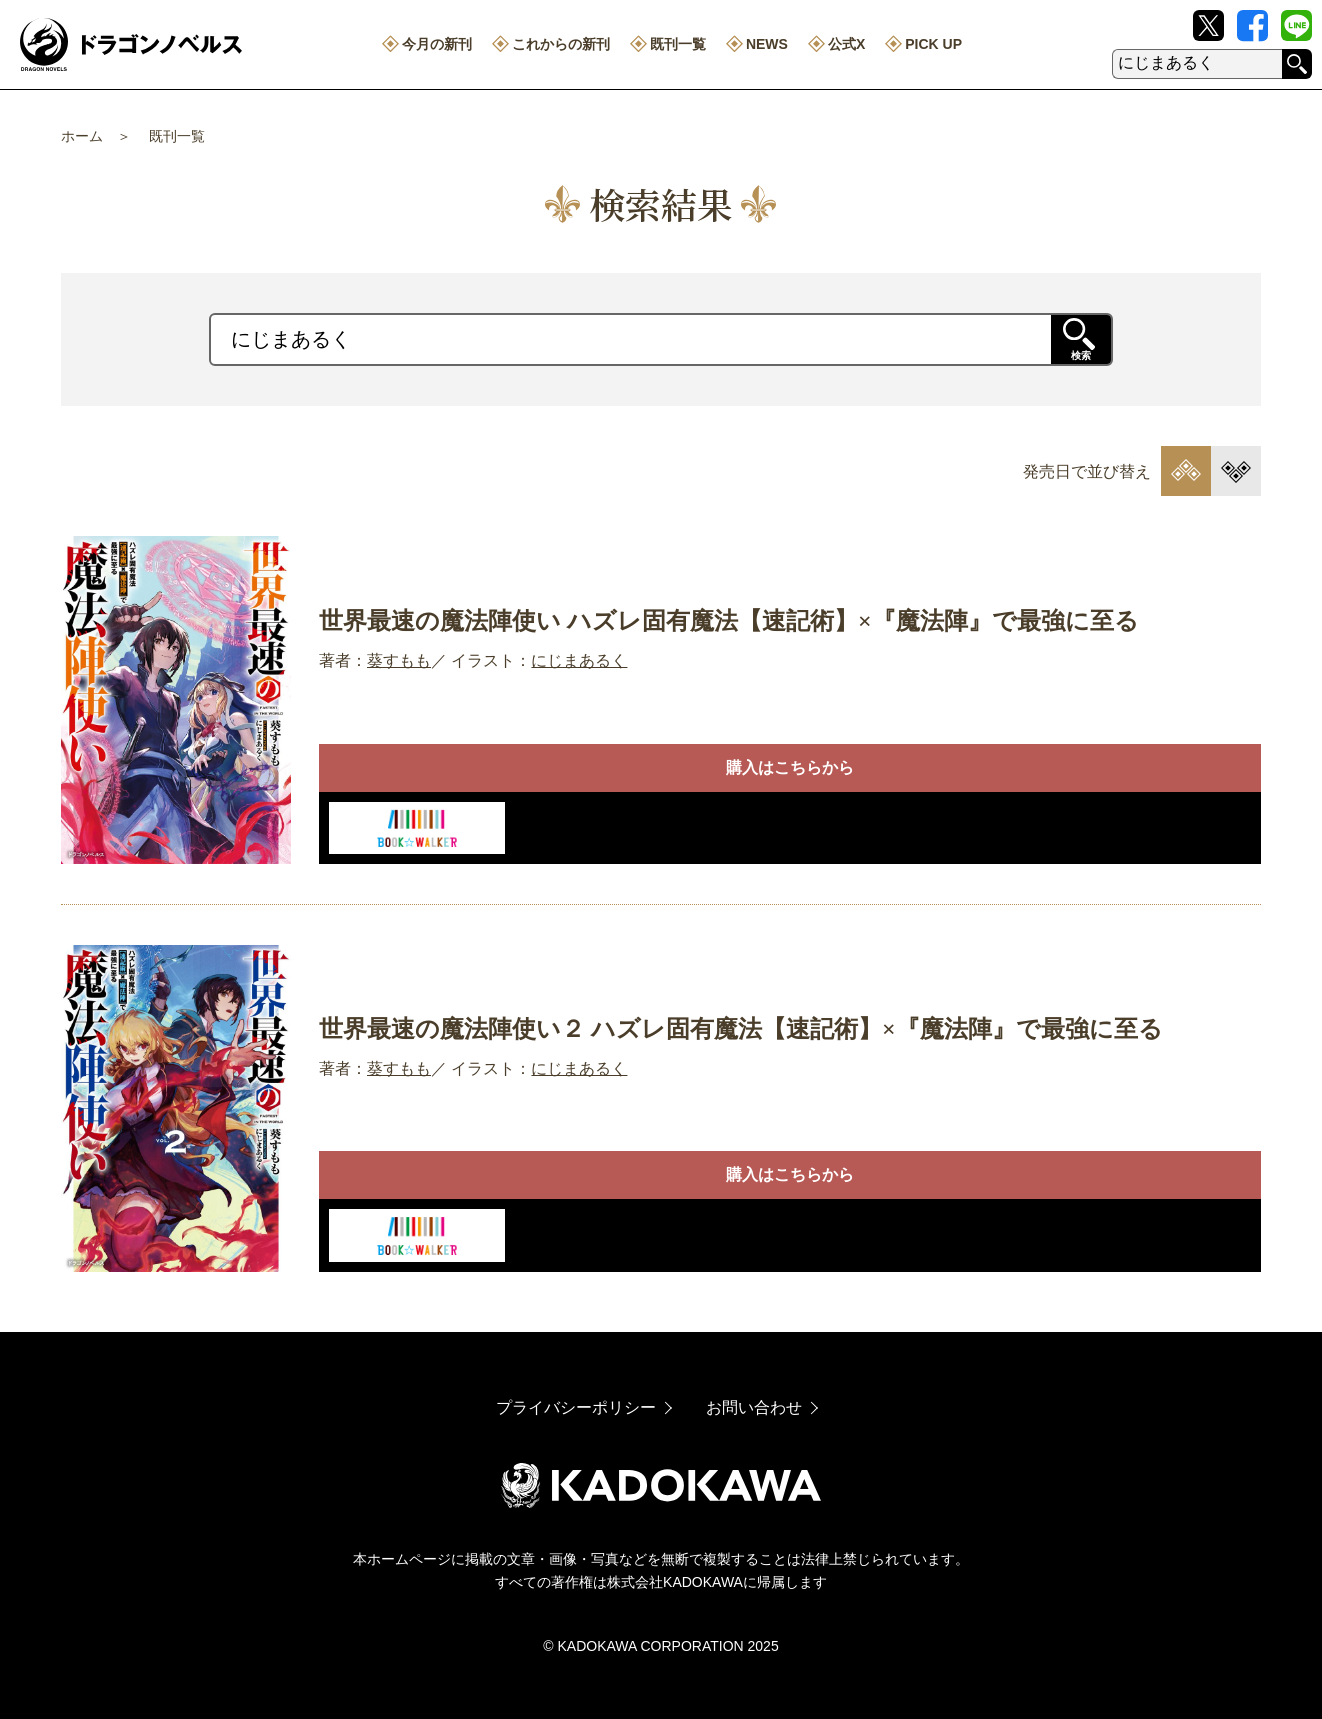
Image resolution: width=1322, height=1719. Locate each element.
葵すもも (399, 660)
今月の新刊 (437, 44)
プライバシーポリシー (576, 1407)
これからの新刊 (561, 44)
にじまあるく (579, 660)
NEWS (767, 44)
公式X (846, 44)
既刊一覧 (678, 44)
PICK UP (933, 44)
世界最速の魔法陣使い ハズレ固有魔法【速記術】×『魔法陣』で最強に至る (729, 621)
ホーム (82, 136)
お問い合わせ (754, 1407)
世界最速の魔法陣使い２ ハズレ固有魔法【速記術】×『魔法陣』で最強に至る (741, 1029)
